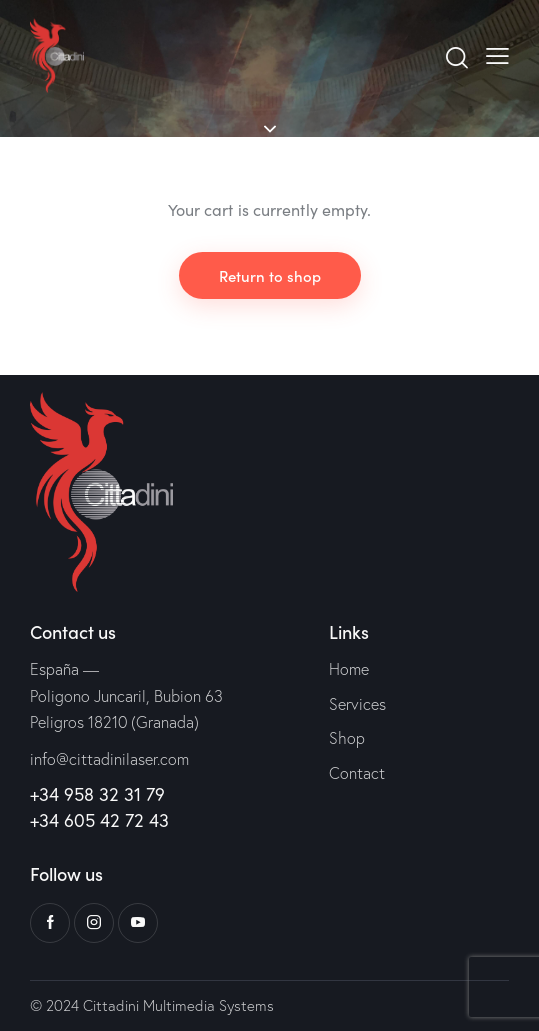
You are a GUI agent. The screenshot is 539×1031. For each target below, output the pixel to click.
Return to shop (270, 275)
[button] (497, 55)
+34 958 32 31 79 (97, 794)
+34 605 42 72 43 (99, 820)
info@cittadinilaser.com (109, 759)
